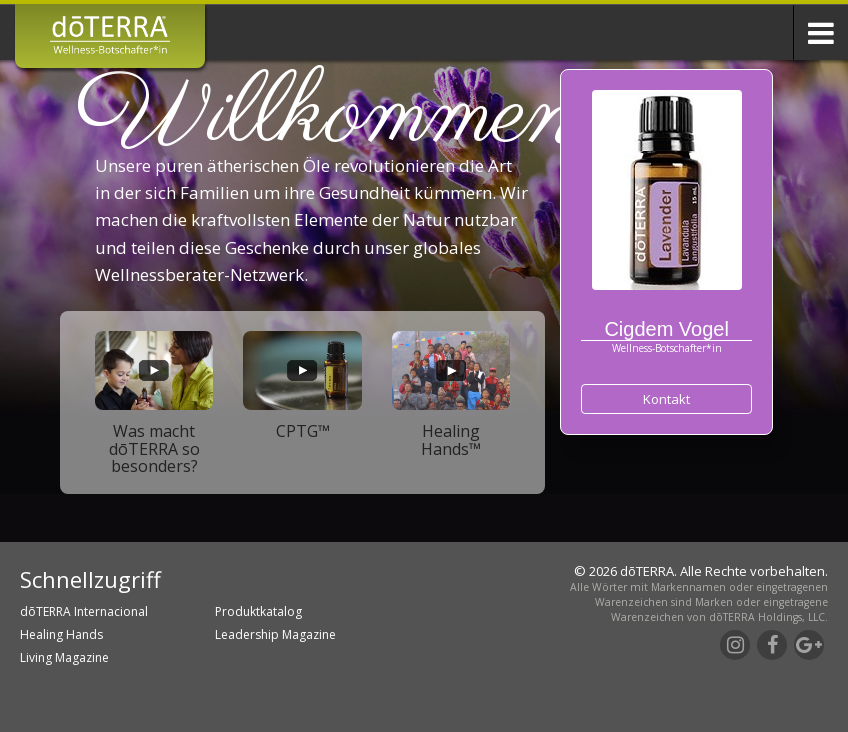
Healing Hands (61, 634)
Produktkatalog (258, 611)
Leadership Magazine (275, 634)
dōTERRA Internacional (84, 611)
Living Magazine (64, 657)
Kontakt (666, 399)
